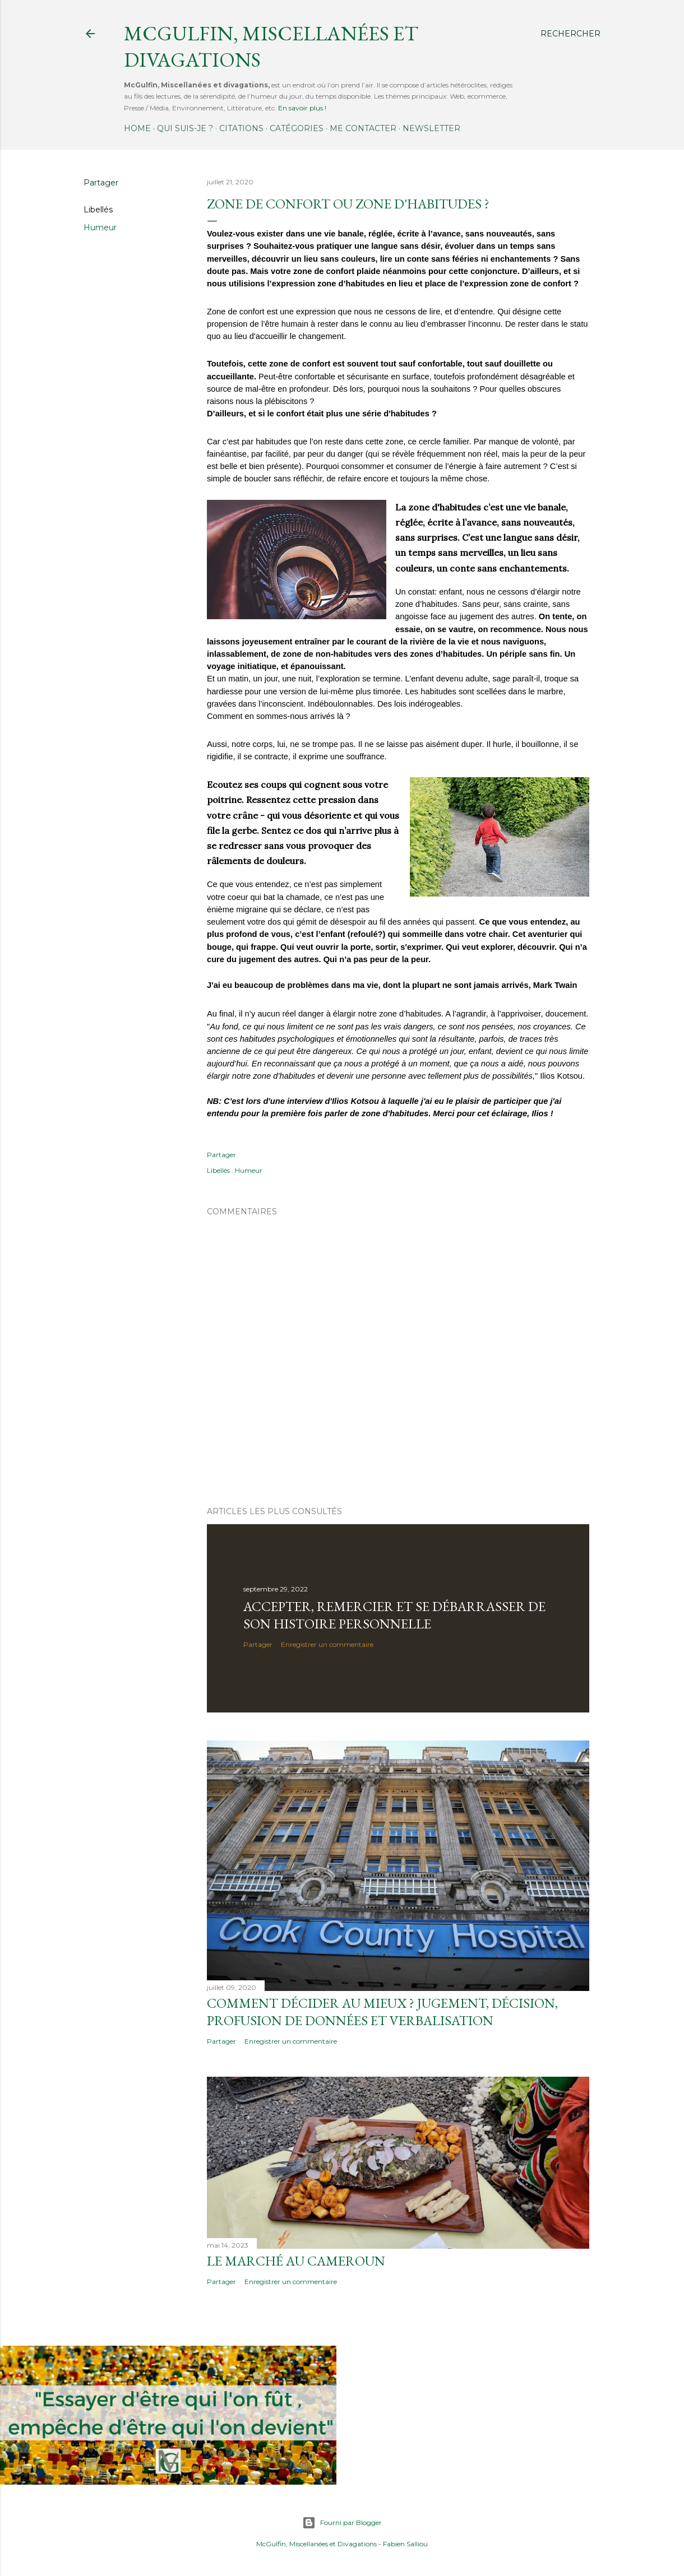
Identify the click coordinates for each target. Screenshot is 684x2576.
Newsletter (431, 128)
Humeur (100, 227)
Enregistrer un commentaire (327, 1644)
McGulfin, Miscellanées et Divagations (316, 2544)
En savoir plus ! (302, 108)
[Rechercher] (570, 33)
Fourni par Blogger (342, 2522)
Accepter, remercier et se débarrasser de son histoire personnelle (394, 1615)
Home (137, 128)
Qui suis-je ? (185, 128)
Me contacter (363, 128)
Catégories (296, 128)
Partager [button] (101, 183)
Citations (241, 128)
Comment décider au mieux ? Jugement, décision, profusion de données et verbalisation (382, 2011)
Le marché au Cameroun (296, 2260)
